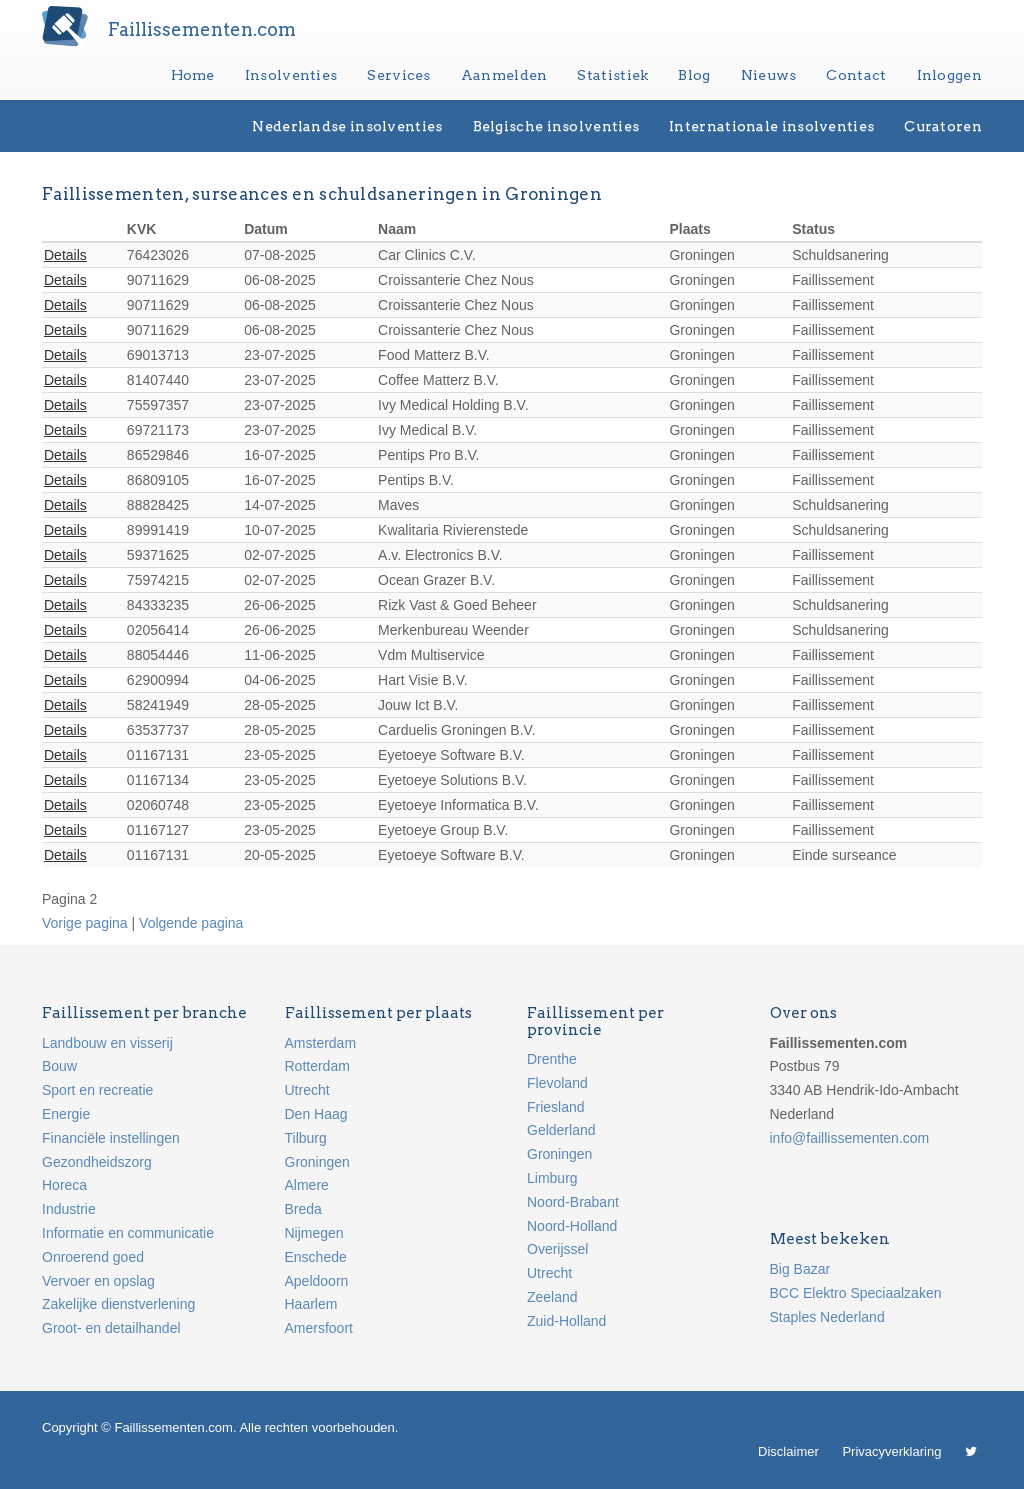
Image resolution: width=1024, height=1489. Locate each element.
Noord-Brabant (573, 1202)
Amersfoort (319, 1328)
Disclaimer (788, 1451)
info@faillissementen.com (850, 1138)
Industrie (69, 1209)
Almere (307, 1185)
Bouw (59, 1066)
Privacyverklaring (891, 1451)
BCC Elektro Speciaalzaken (856, 1293)
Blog (694, 75)
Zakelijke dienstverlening (118, 1304)
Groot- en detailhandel (111, 1328)
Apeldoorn (317, 1281)
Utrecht (307, 1090)
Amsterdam (321, 1043)
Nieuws (769, 75)
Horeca (64, 1185)
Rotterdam (317, 1066)
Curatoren (943, 126)
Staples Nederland (827, 1317)
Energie (66, 1114)
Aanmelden (504, 75)
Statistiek (612, 75)
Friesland (556, 1107)
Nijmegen (314, 1233)
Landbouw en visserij (107, 1043)
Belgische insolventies (556, 126)
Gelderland (561, 1130)
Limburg (552, 1178)
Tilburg (306, 1138)
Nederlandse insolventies (347, 126)
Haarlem (311, 1304)
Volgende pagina (191, 923)
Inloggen (949, 75)
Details (65, 255)
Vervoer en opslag (98, 1281)
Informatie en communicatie (128, 1233)
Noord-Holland (572, 1226)
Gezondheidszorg (97, 1162)
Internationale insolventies (771, 126)
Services (398, 75)
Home (193, 75)
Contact (856, 75)
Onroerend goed (93, 1257)
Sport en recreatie (97, 1090)
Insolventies (291, 75)
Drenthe (552, 1059)
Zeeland (552, 1297)
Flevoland (557, 1083)
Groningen (317, 1162)
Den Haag (316, 1114)
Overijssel (557, 1249)
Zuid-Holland (566, 1321)
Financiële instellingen (111, 1138)
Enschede (316, 1257)
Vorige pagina (85, 923)
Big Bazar (800, 1269)
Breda (303, 1209)
